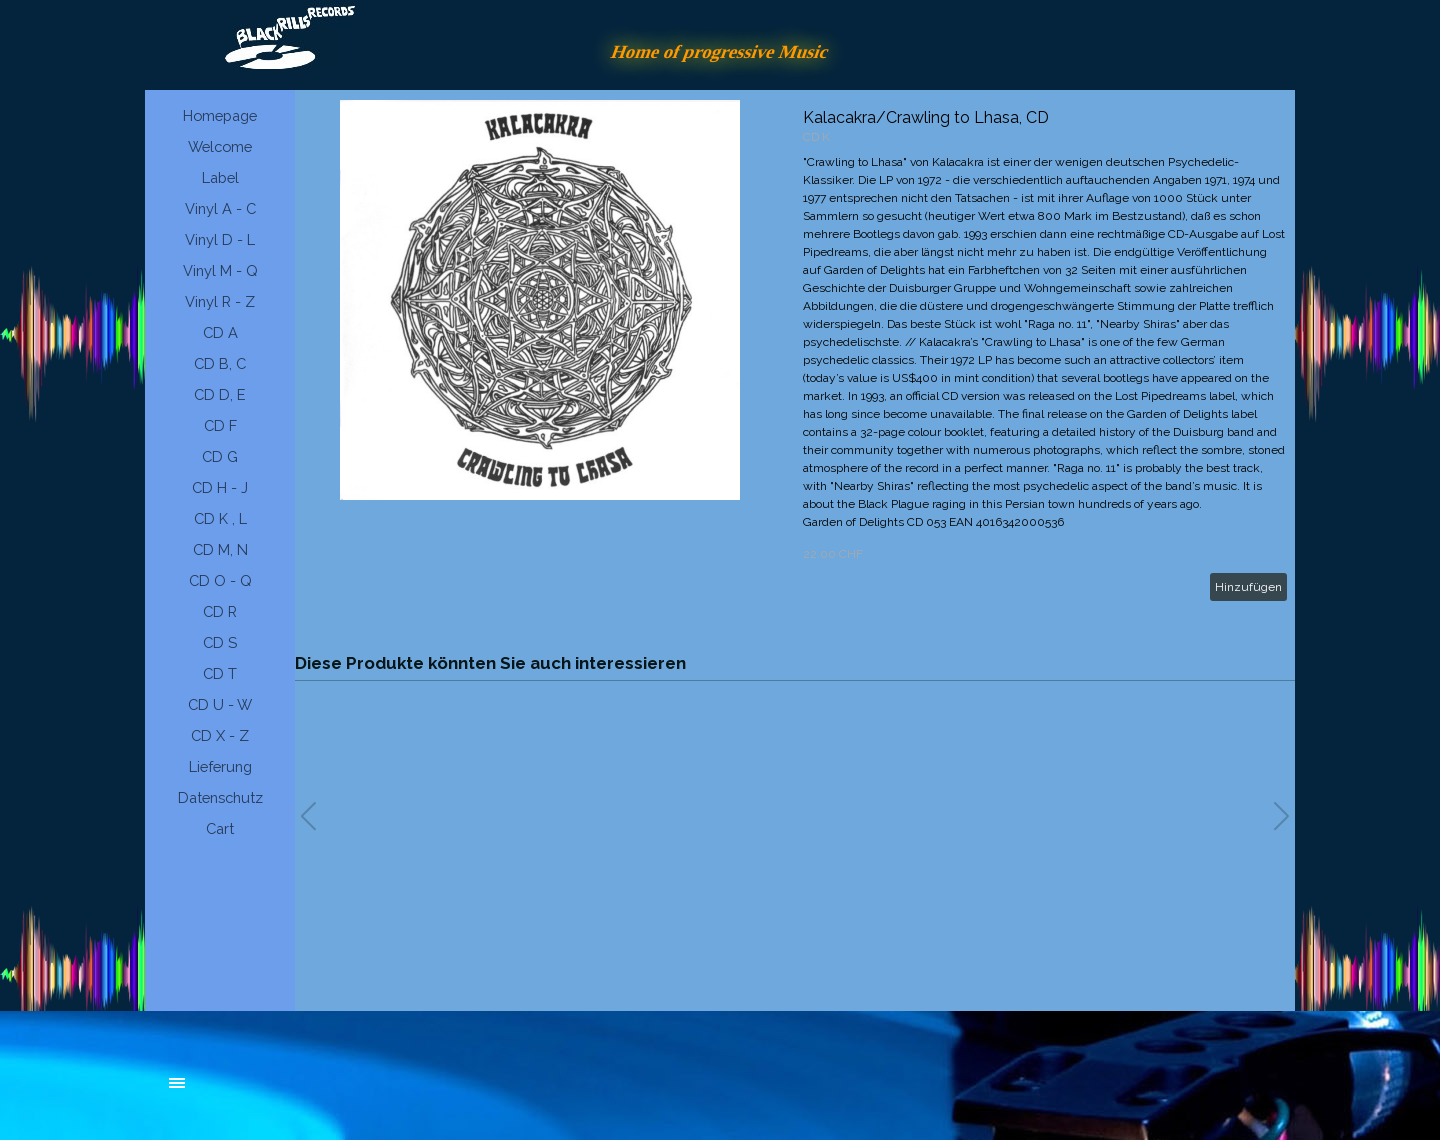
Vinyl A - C (220, 208)
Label (220, 177)
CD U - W (220, 704)
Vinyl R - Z (220, 301)
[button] (1281, 816)
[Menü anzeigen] (177, 1083)
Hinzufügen (1248, 587)
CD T (220, 673)
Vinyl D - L (220, 239)
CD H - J (220, 487)
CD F (220, 425)
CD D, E (220, 394)
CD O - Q (220, 580)
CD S (220, 642)
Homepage (220, 115)
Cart (220, 828)
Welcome (220, 146)
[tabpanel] (320, 1093)
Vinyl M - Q (220, 270)
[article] (795, 354)
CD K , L (220, 518)
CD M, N (220, 549)
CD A (220, 332)
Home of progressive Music (720, 51)
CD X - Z (220, 735)
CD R (220, 611)
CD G (220, 456)
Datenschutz (220, 797)
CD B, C (220, 363)
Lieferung (220, 766)
